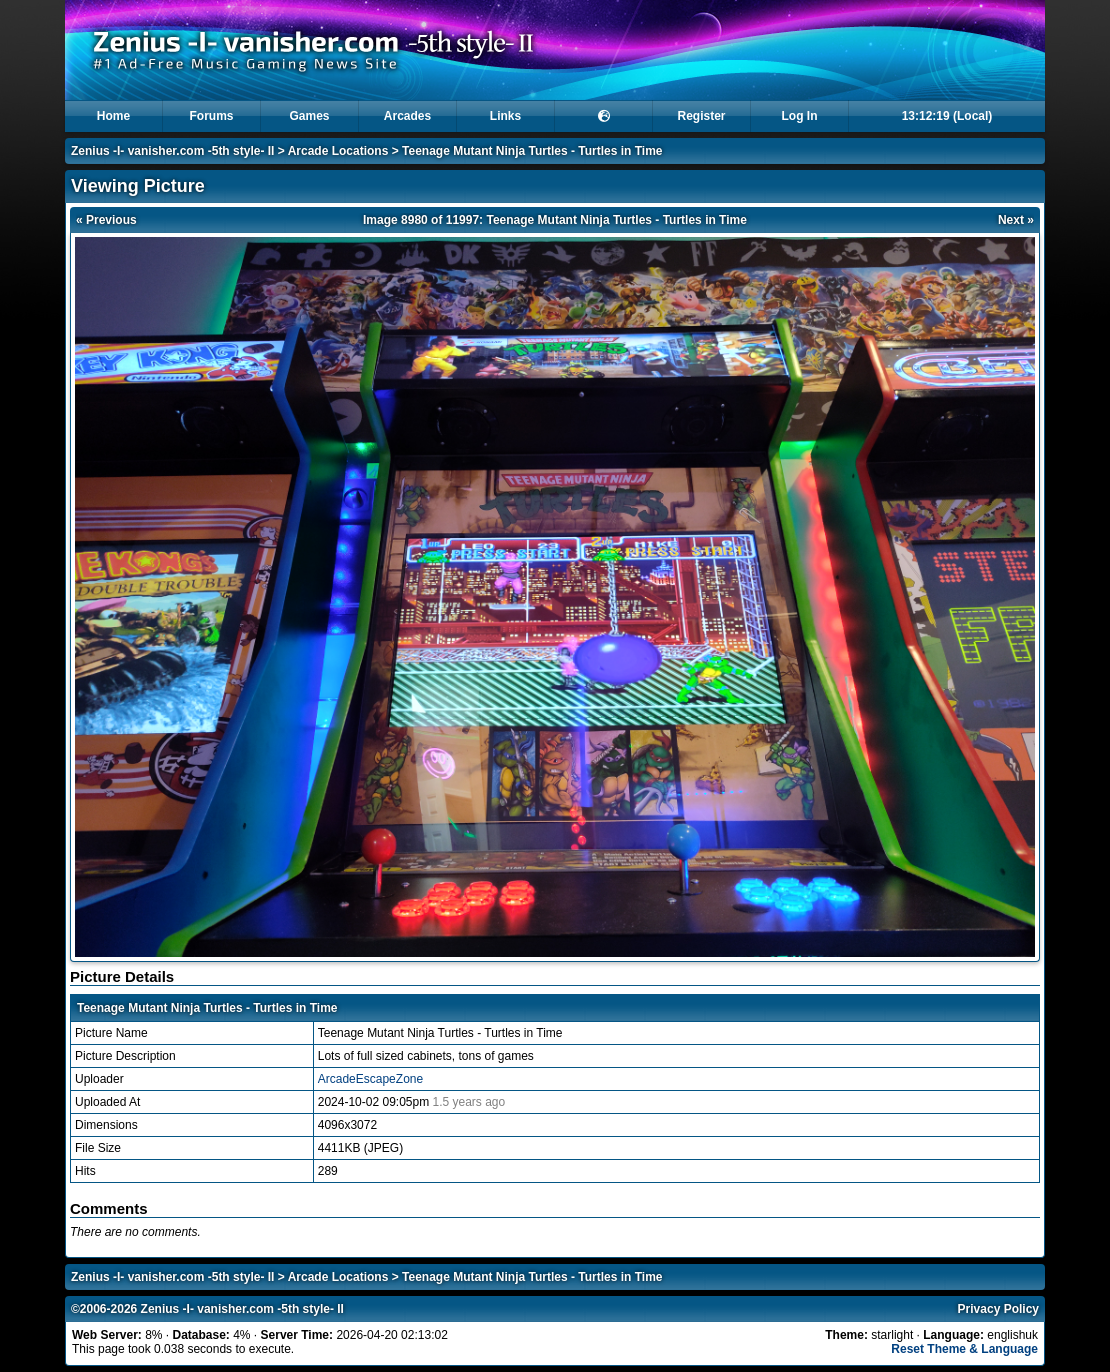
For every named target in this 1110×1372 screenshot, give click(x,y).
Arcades (407, 116)
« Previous (106, 220)
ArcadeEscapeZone (370, 1079)
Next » (1016, 220)
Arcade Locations (338, 151)
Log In (800, 116)
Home (113, 116)
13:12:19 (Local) (947, 116)
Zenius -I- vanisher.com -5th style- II (172, 151)
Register (701, 116)
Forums (211, 116)
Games (309, 116)
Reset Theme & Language (964, 1349)
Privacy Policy (998, 1309)
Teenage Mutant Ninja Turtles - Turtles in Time (532, 151)
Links (505, 116)
